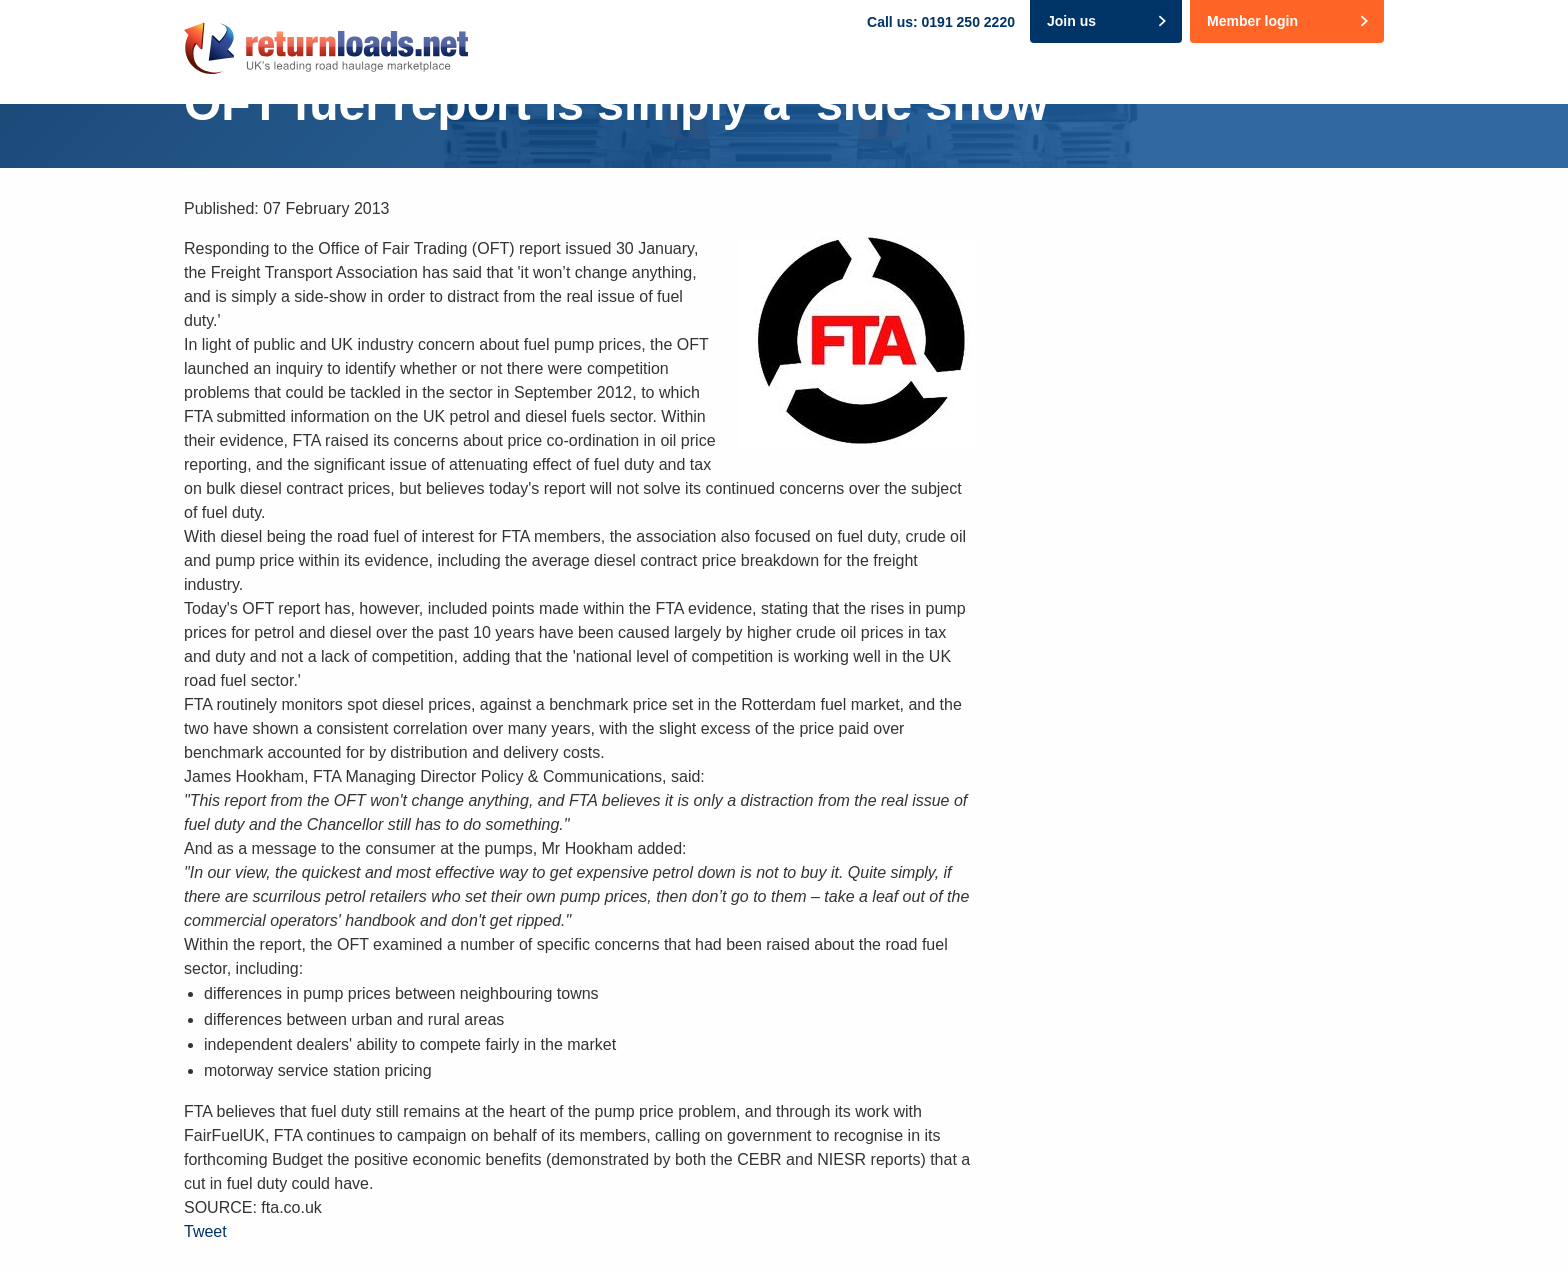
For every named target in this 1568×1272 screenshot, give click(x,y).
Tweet (205, 1231)
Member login (1252, 21)
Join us (1071, 21)
